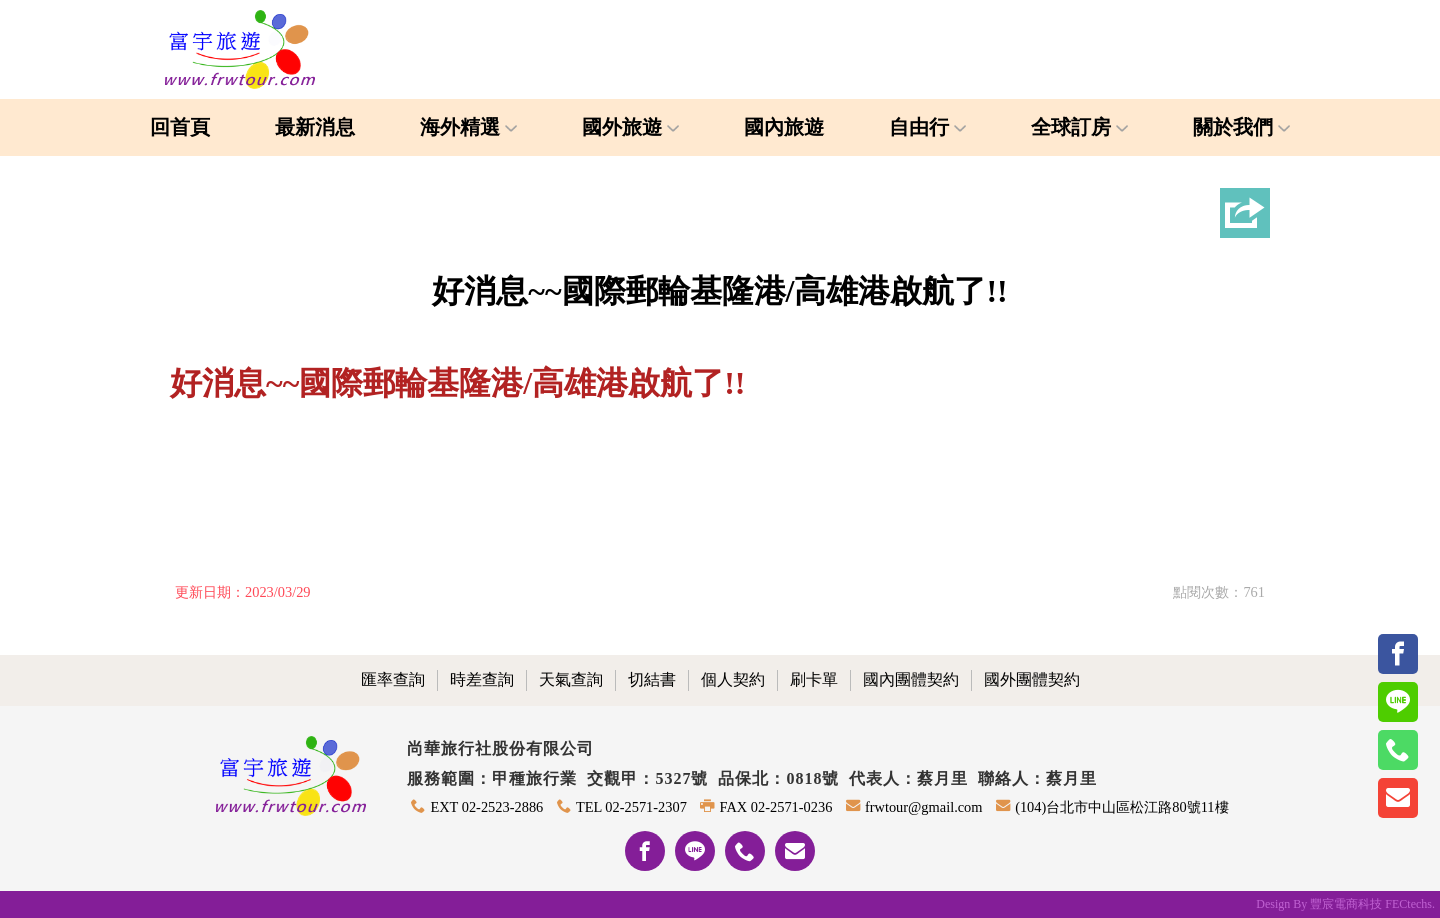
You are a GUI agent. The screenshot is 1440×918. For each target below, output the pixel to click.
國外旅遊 (630, 127)
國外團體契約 (1032, 679)
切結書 (652, 679)
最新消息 (315, 127)
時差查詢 (482, 679)
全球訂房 (1079, 127)
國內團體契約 (911, 679)
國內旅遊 (784, 127)
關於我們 (1241, 127)
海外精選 (468, 127)
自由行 (927, 127)
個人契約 (733, 679)
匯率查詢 (393, 679)
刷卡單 (814, 679)
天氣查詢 (571, 679)
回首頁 (180, 127)
